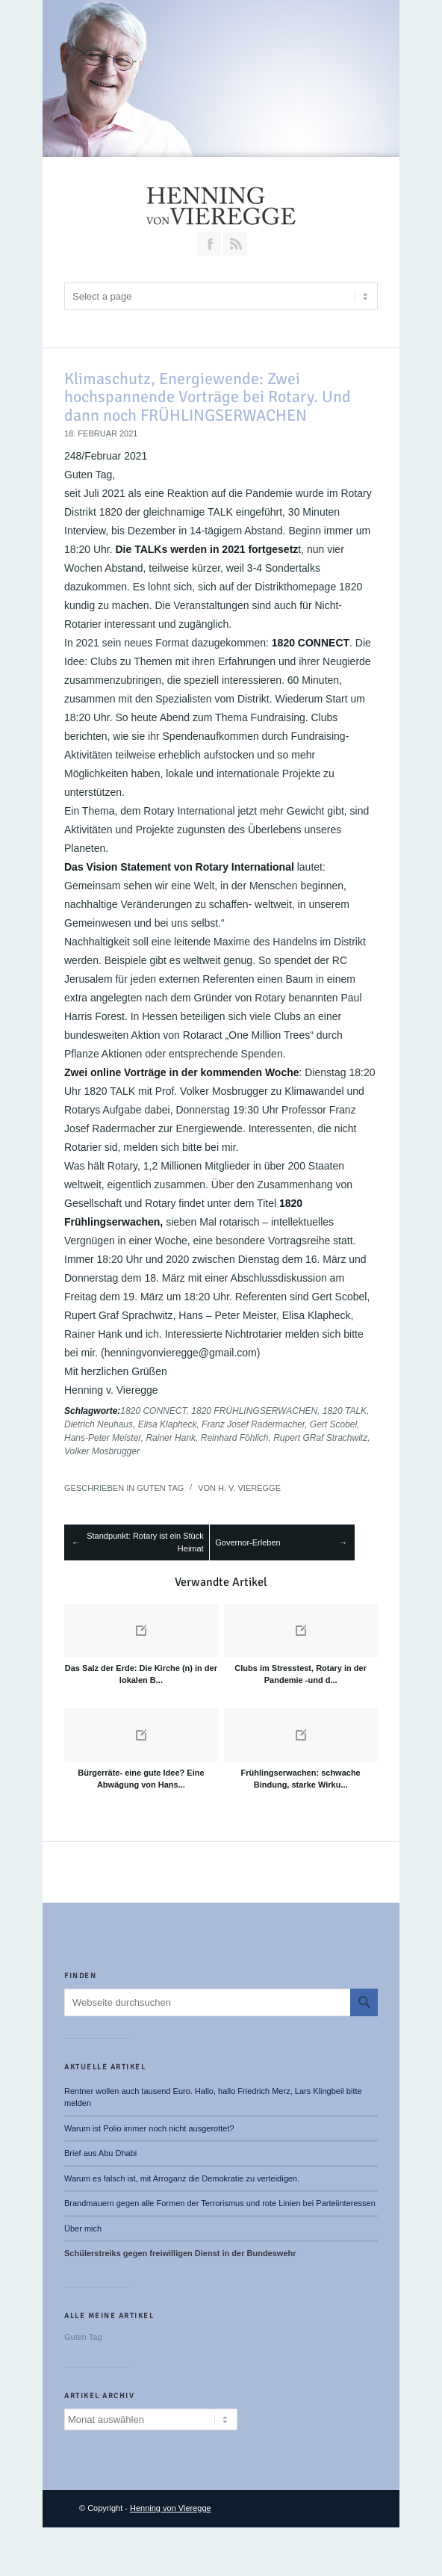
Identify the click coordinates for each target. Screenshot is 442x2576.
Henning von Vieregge (170, 2508)
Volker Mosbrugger (102, 1451)
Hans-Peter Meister (102, 1438)
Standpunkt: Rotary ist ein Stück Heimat (145, 1542)
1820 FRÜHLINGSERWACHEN (254, 1411)
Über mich (83, 2228)
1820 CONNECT (153, 1411)
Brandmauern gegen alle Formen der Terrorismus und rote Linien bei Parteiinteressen (220, 2203)
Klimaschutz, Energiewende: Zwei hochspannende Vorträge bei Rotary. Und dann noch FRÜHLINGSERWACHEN (207, 396)
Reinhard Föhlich (235, 1438)
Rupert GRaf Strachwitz (320, 1438)
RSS (235, 244)
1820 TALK (345, 1411)
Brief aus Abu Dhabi (100, 2153)
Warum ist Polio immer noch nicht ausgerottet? (149, 2128)
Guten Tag (160, 1487)
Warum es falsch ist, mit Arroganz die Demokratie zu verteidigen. (181, 2178)
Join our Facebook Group (209, 244)
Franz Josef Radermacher (253, 1424)
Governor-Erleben (247, 1542)
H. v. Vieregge (249, 1487)
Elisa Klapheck (167, 1424)
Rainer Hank (171, 1438)
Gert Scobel (333, 1424)
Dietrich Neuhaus (98, 1424)
